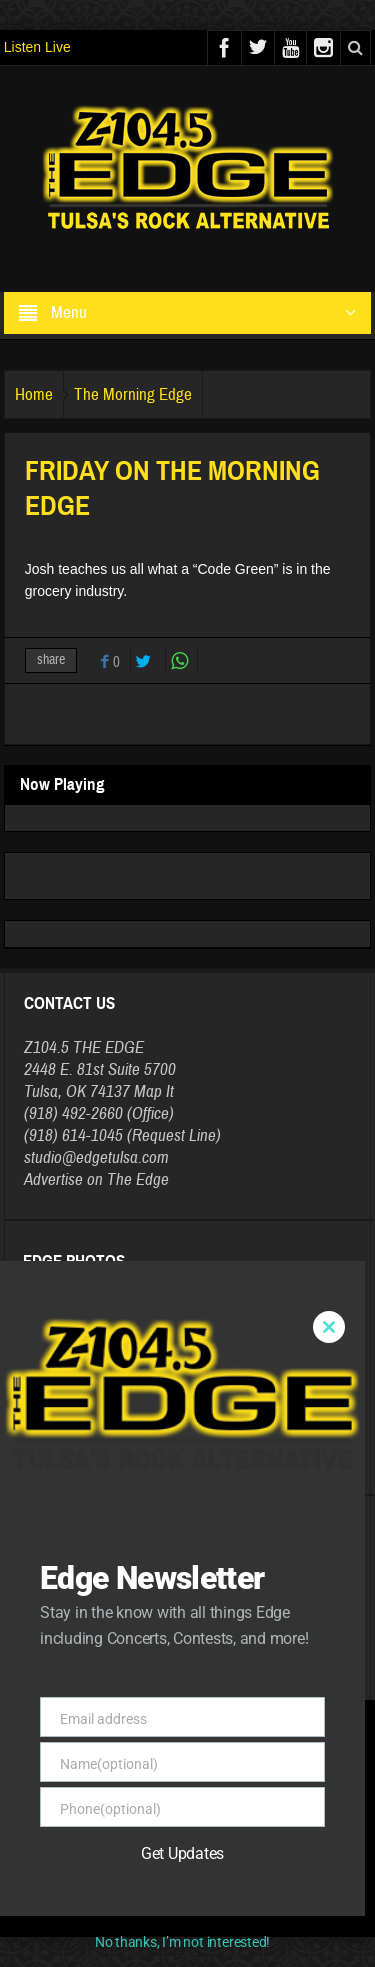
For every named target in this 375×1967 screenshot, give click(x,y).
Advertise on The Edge (96, 1179)
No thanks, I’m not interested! (182, 1942)
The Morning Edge (133, 394)
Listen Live (37, 47)
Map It (154, 1091)
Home (34, 394)
